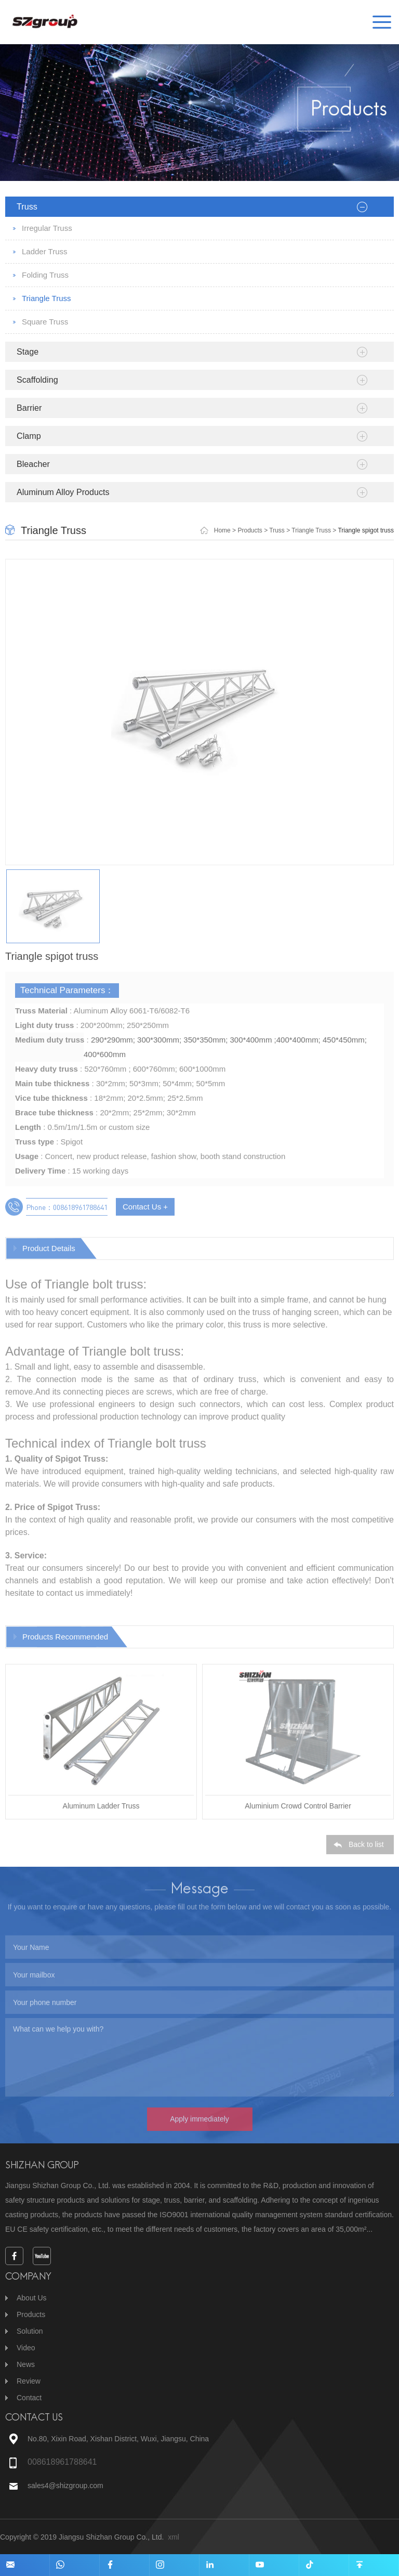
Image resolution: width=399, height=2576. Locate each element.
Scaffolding (37, 379)
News (26, 2364)
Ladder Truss (45, 251)
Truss (27, 206)
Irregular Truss (47, 228)
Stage (27, 351)
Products (249, 530)
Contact (29, 2397)
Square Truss (45, 321)
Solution (30, 2331)
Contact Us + (145, 1212)
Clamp (29, 435)
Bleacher (33, 464)
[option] (199, 718)
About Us (32, 2298)
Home (222, 530)
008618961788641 (62, 2461)
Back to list (366, 1851)
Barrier (29, 407)
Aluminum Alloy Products (63, 492)
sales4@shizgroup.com (66, 2485)
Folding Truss (45, 274)
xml (173, 2537)
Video (26, 2348)
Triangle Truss (46, 298)
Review (29, 2381)
